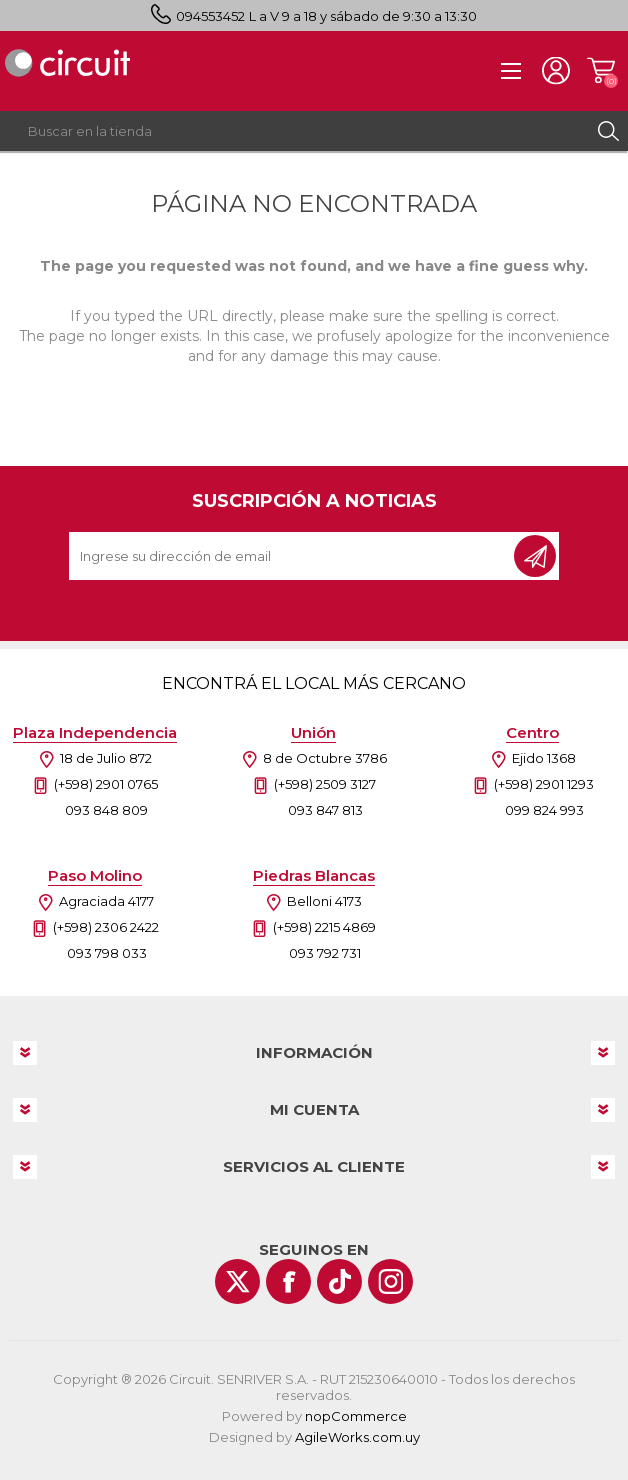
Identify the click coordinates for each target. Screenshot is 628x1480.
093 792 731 (325, 953)
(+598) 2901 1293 (544, 784)
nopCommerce (356, 1416)
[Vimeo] (339, 1281)
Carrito (600, 71)
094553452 (210, 16)
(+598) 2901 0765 (106, 784)
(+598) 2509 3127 (325, 784)
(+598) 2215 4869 (324, 927)
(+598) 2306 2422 (106, 927)
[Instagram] (390, 1281)
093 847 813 (325, 810)
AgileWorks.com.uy (357, 1437)
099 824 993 (544, 810)
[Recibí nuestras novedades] (293, 556)
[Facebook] (288, 1281)
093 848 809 (106, 810)
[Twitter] (237, 1281)
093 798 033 (107, 953)
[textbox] (294, 131)
